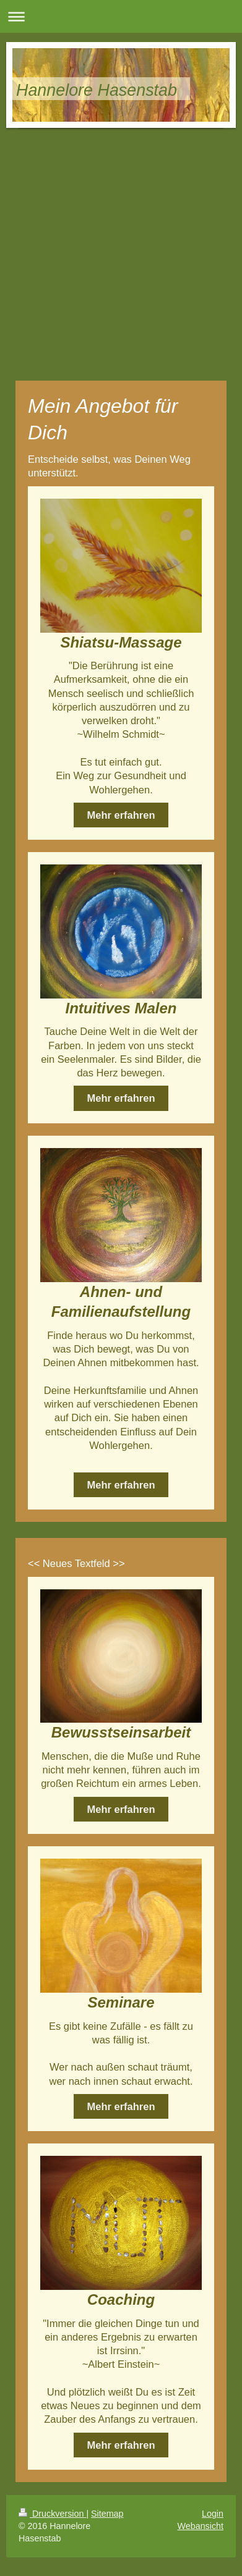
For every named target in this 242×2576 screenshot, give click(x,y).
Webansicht (200, 2526)
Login (212, 2514)
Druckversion (52, 2514)
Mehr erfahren (121, 815)
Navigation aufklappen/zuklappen (121, 16)
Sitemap (107, 2514)
